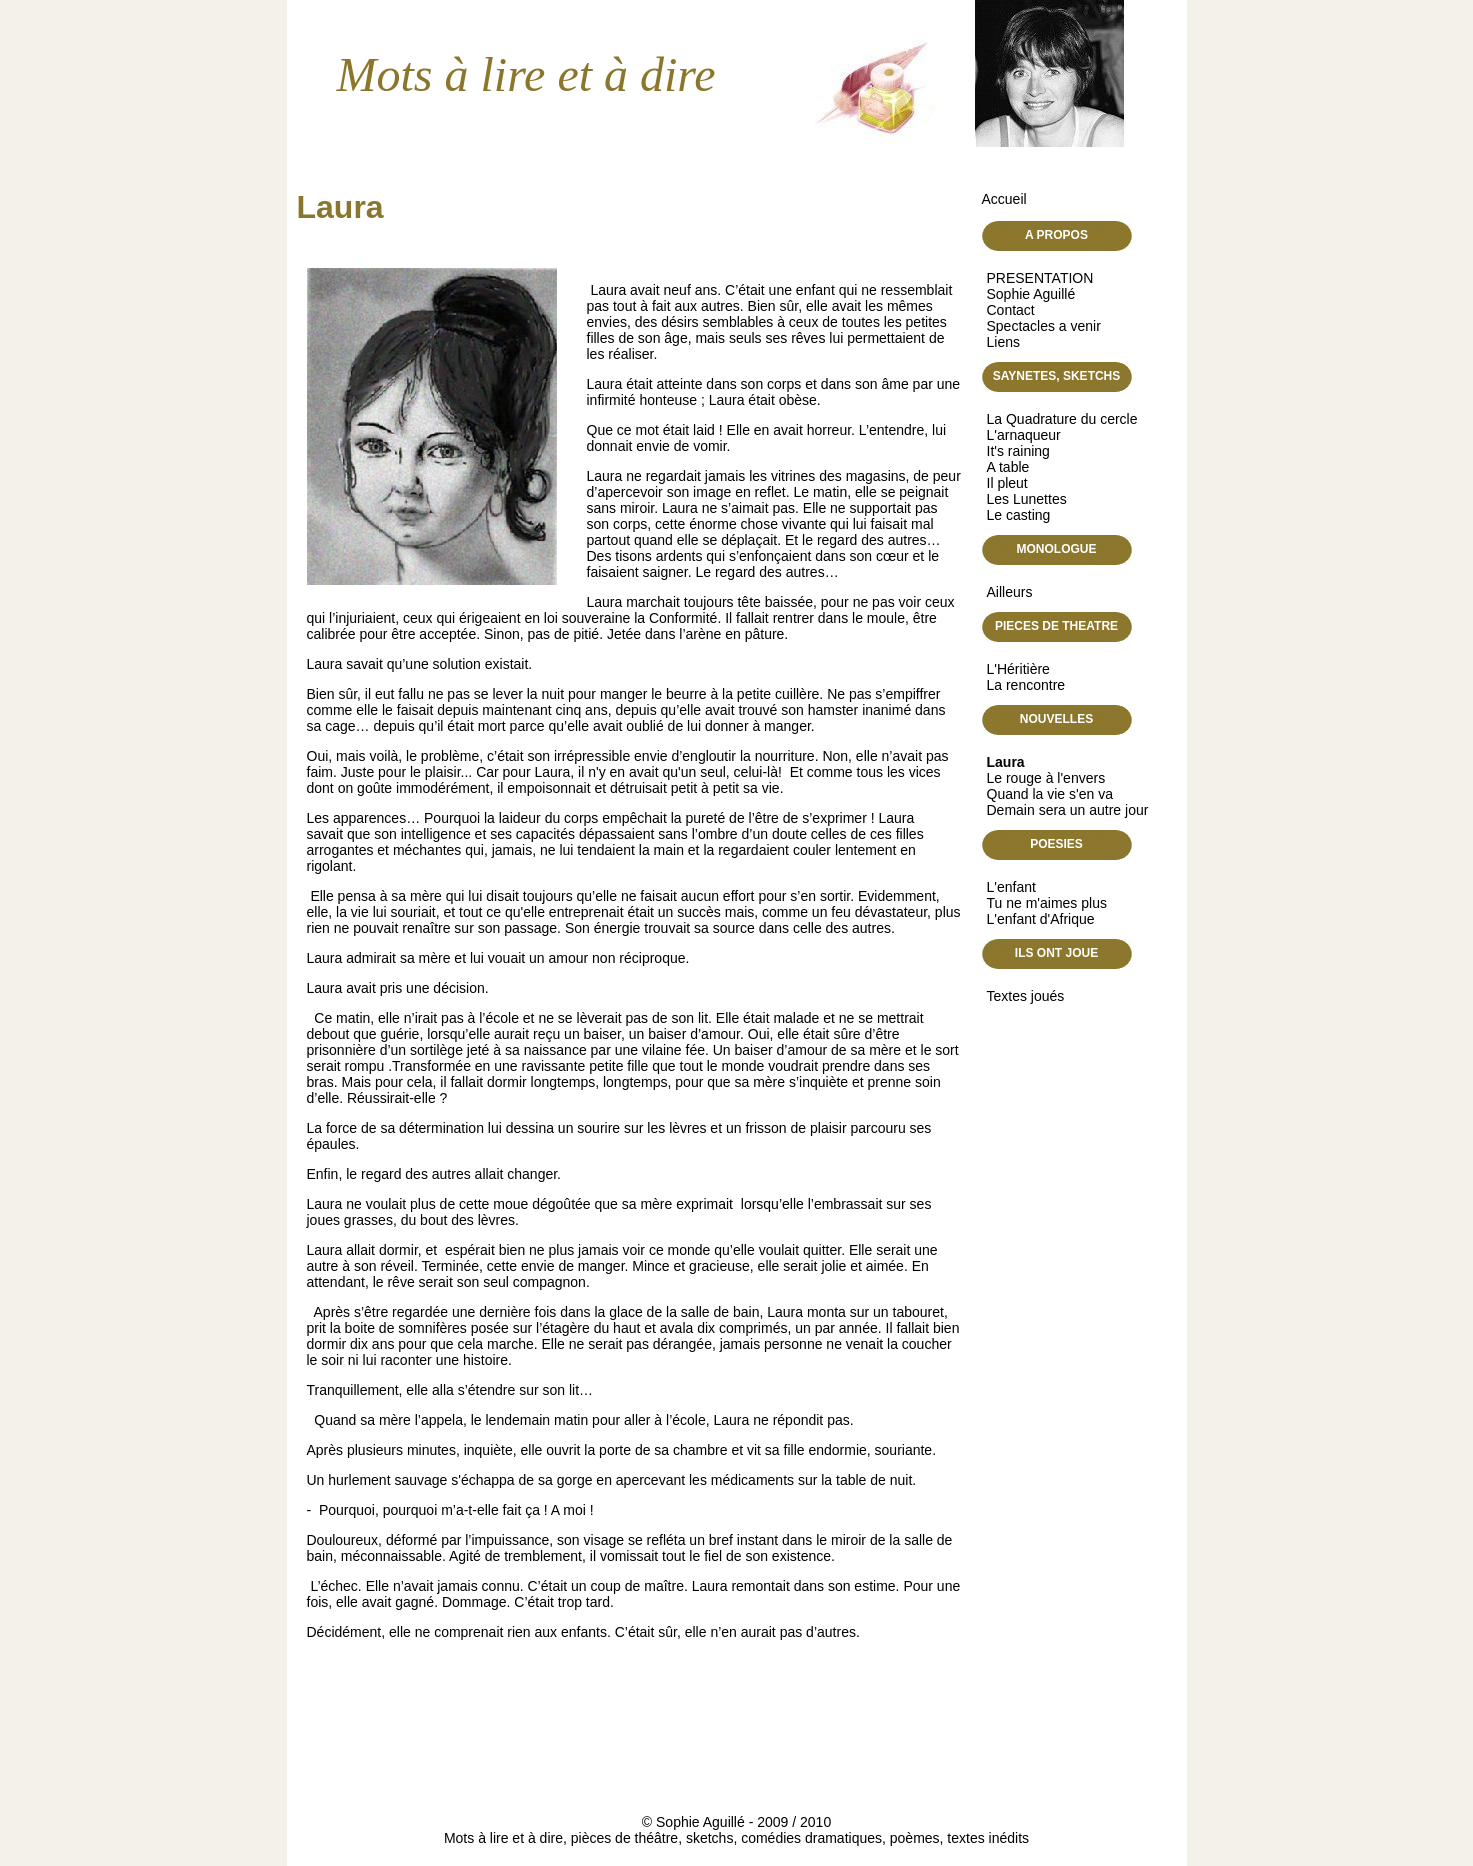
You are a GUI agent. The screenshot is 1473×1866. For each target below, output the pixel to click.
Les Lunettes (1027, 499)
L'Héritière (1018, 669)
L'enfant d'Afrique (1041, 919)
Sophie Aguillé (1031, 294)
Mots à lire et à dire (526, 74)
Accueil (1004, 199)
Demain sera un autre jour (1068, 810)
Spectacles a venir (1044, 326)
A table (1008, 467)
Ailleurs (1010, 592)
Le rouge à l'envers (1046, 778)
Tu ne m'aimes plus (1047, 903)
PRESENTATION (1040, 278)
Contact (1011, 310)
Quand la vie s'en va (1050, 794)
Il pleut (1007, 483)
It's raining (1018, 451)
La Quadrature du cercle (1062, 419)
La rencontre (1026, 685)
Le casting (1019, 515)
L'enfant (1011, 887)
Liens (1003, 342)
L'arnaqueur (1024, 435)
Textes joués (1026, 996)
